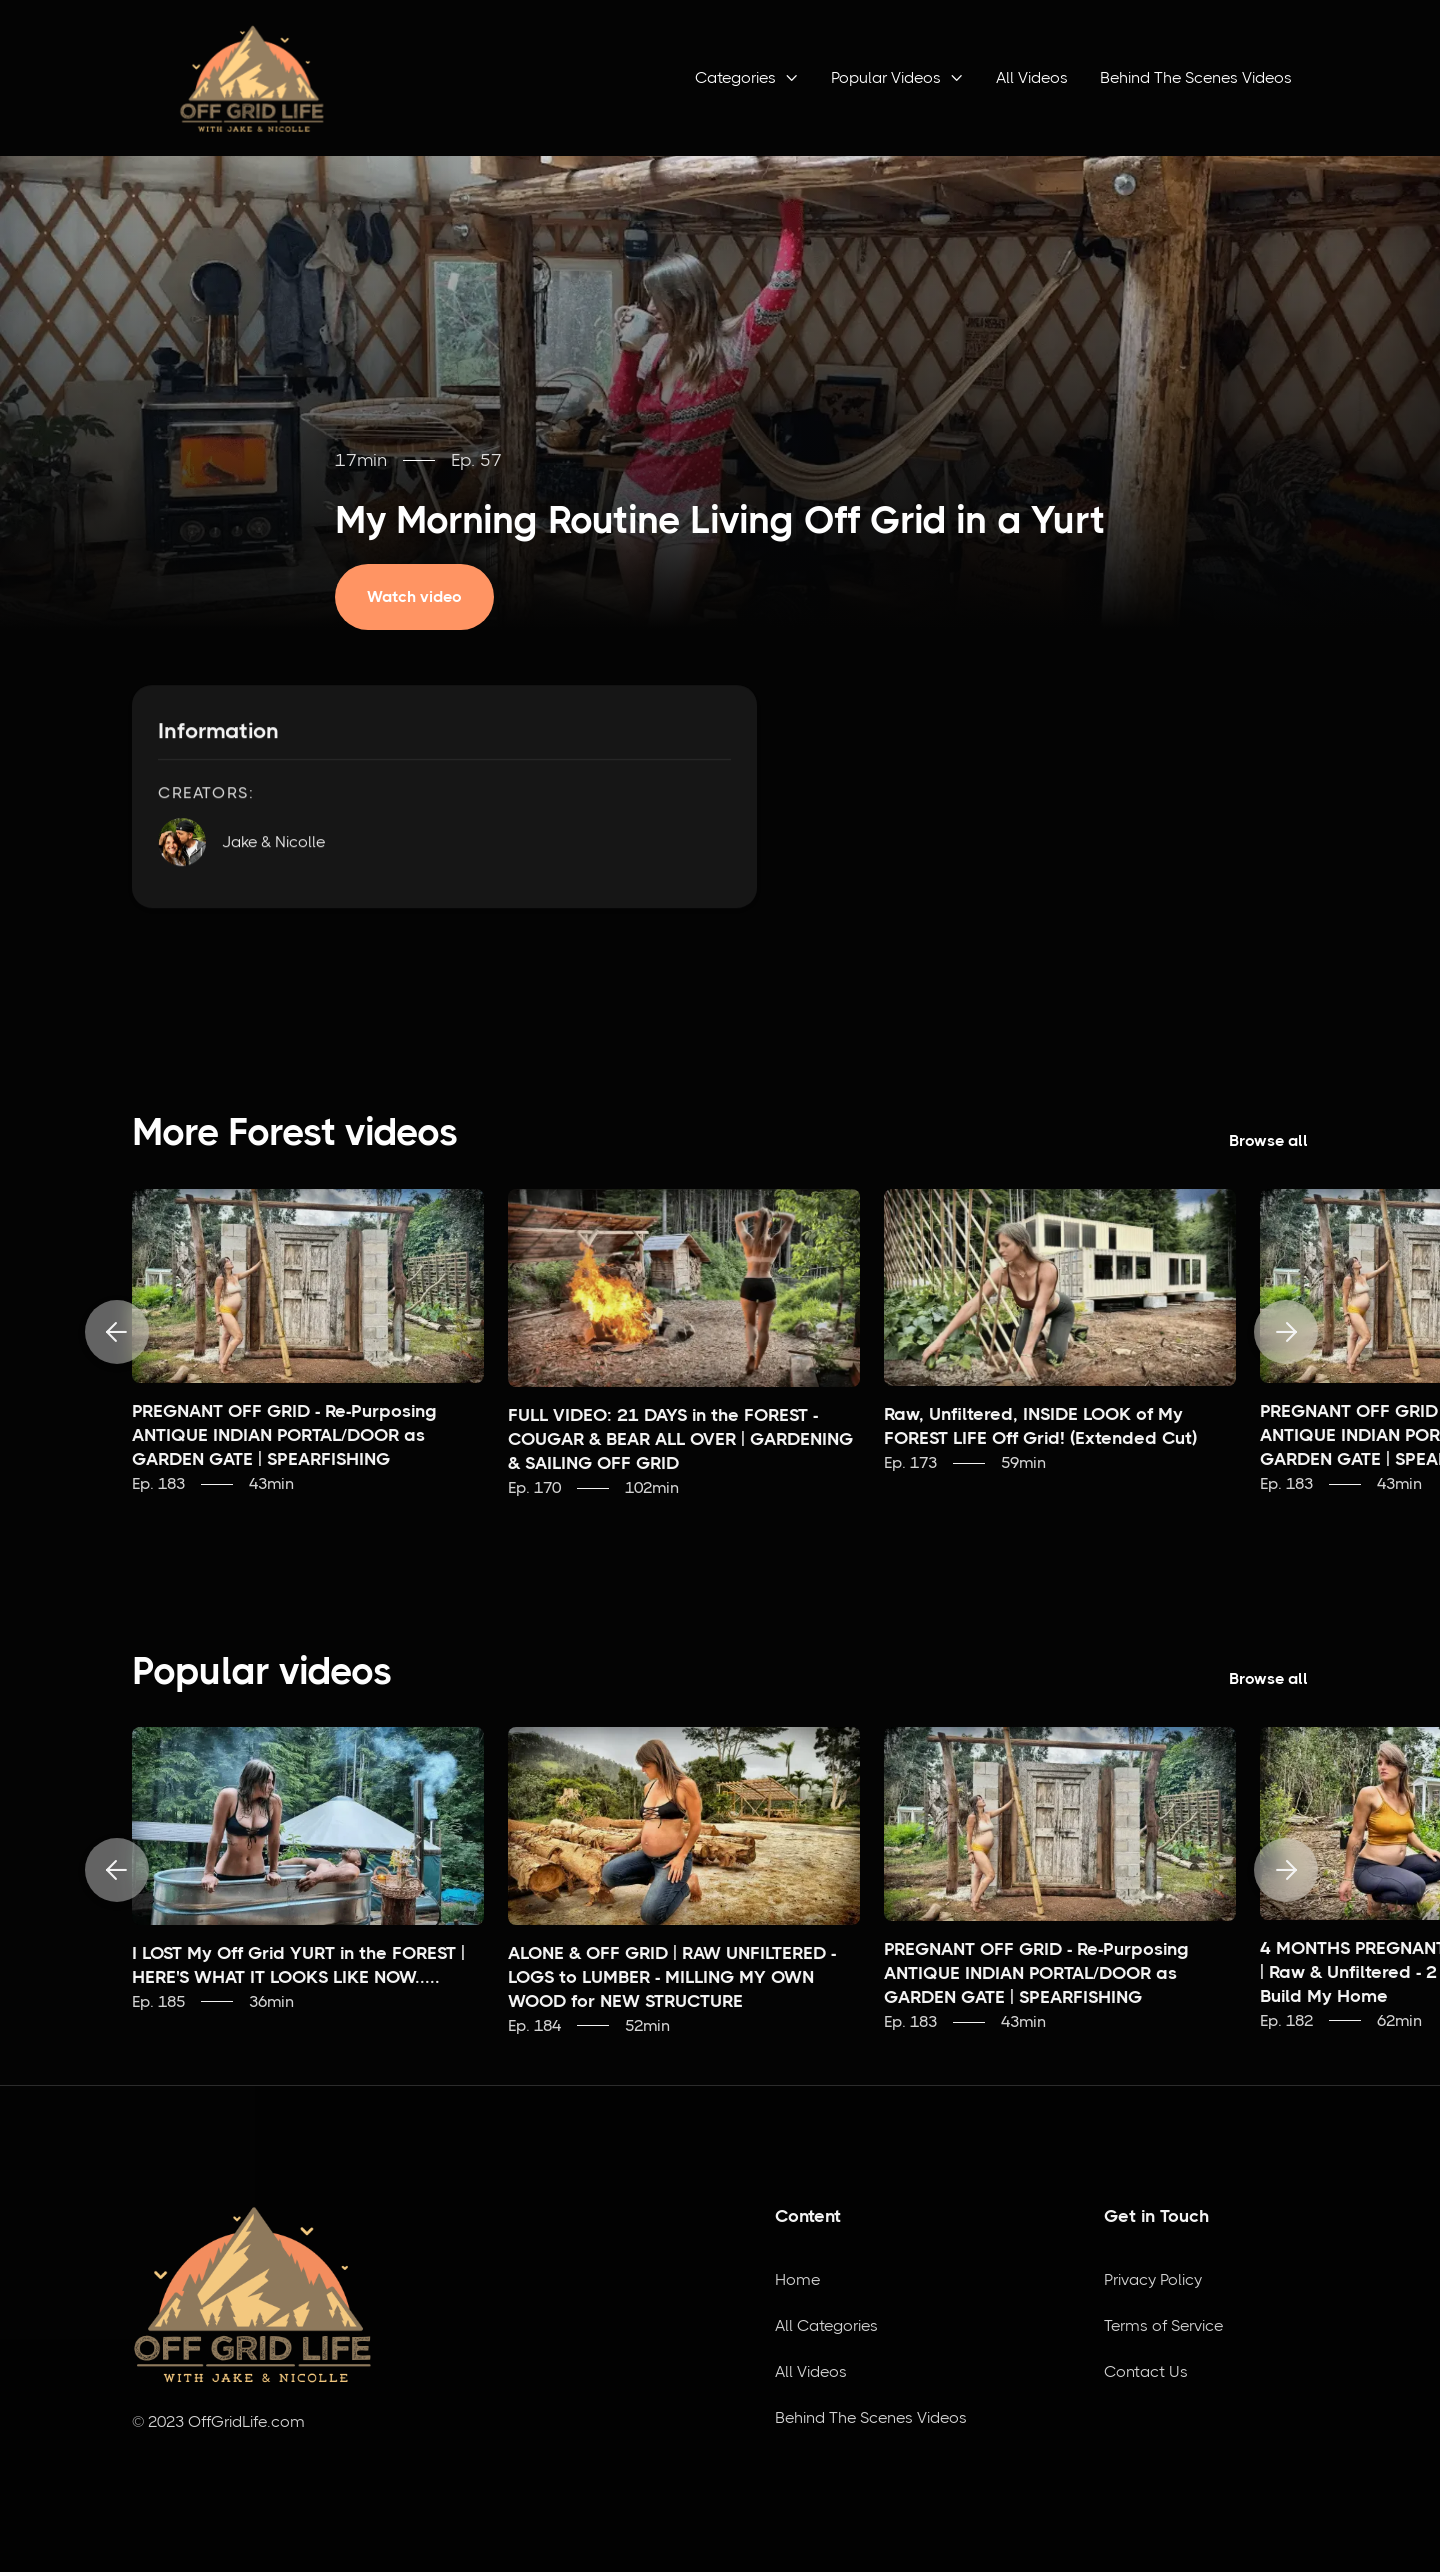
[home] (252, 78)
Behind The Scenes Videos (1196, 77)
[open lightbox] (428, 597)
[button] (747, 78)
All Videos (1032, 77)
